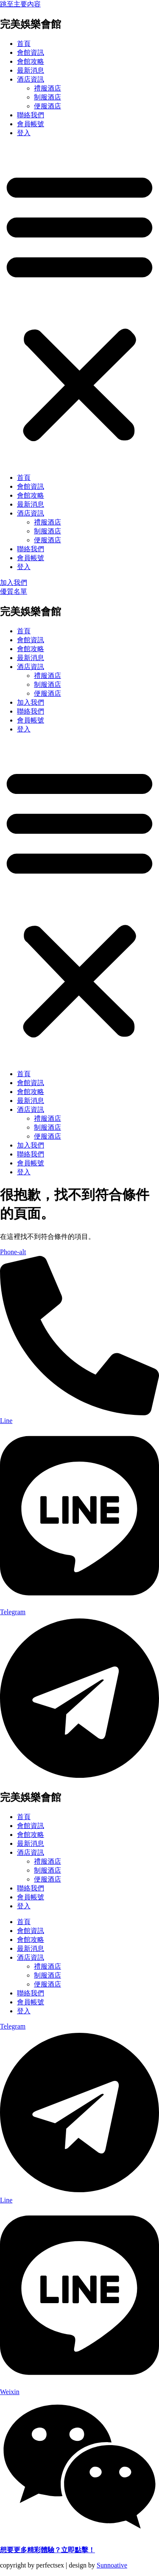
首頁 (24, 43)
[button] (79, 306)
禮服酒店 (47, 88)
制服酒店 (47, 97)
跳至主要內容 (20, 4)
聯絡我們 (30, 115)
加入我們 (30, 702)
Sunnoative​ (112, 2565)
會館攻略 (30, 61)
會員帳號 (30, 124)
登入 (24, 132)
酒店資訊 (30, 79)
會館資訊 (30, 52)
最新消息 (30, 70)
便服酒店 (47, 106)
